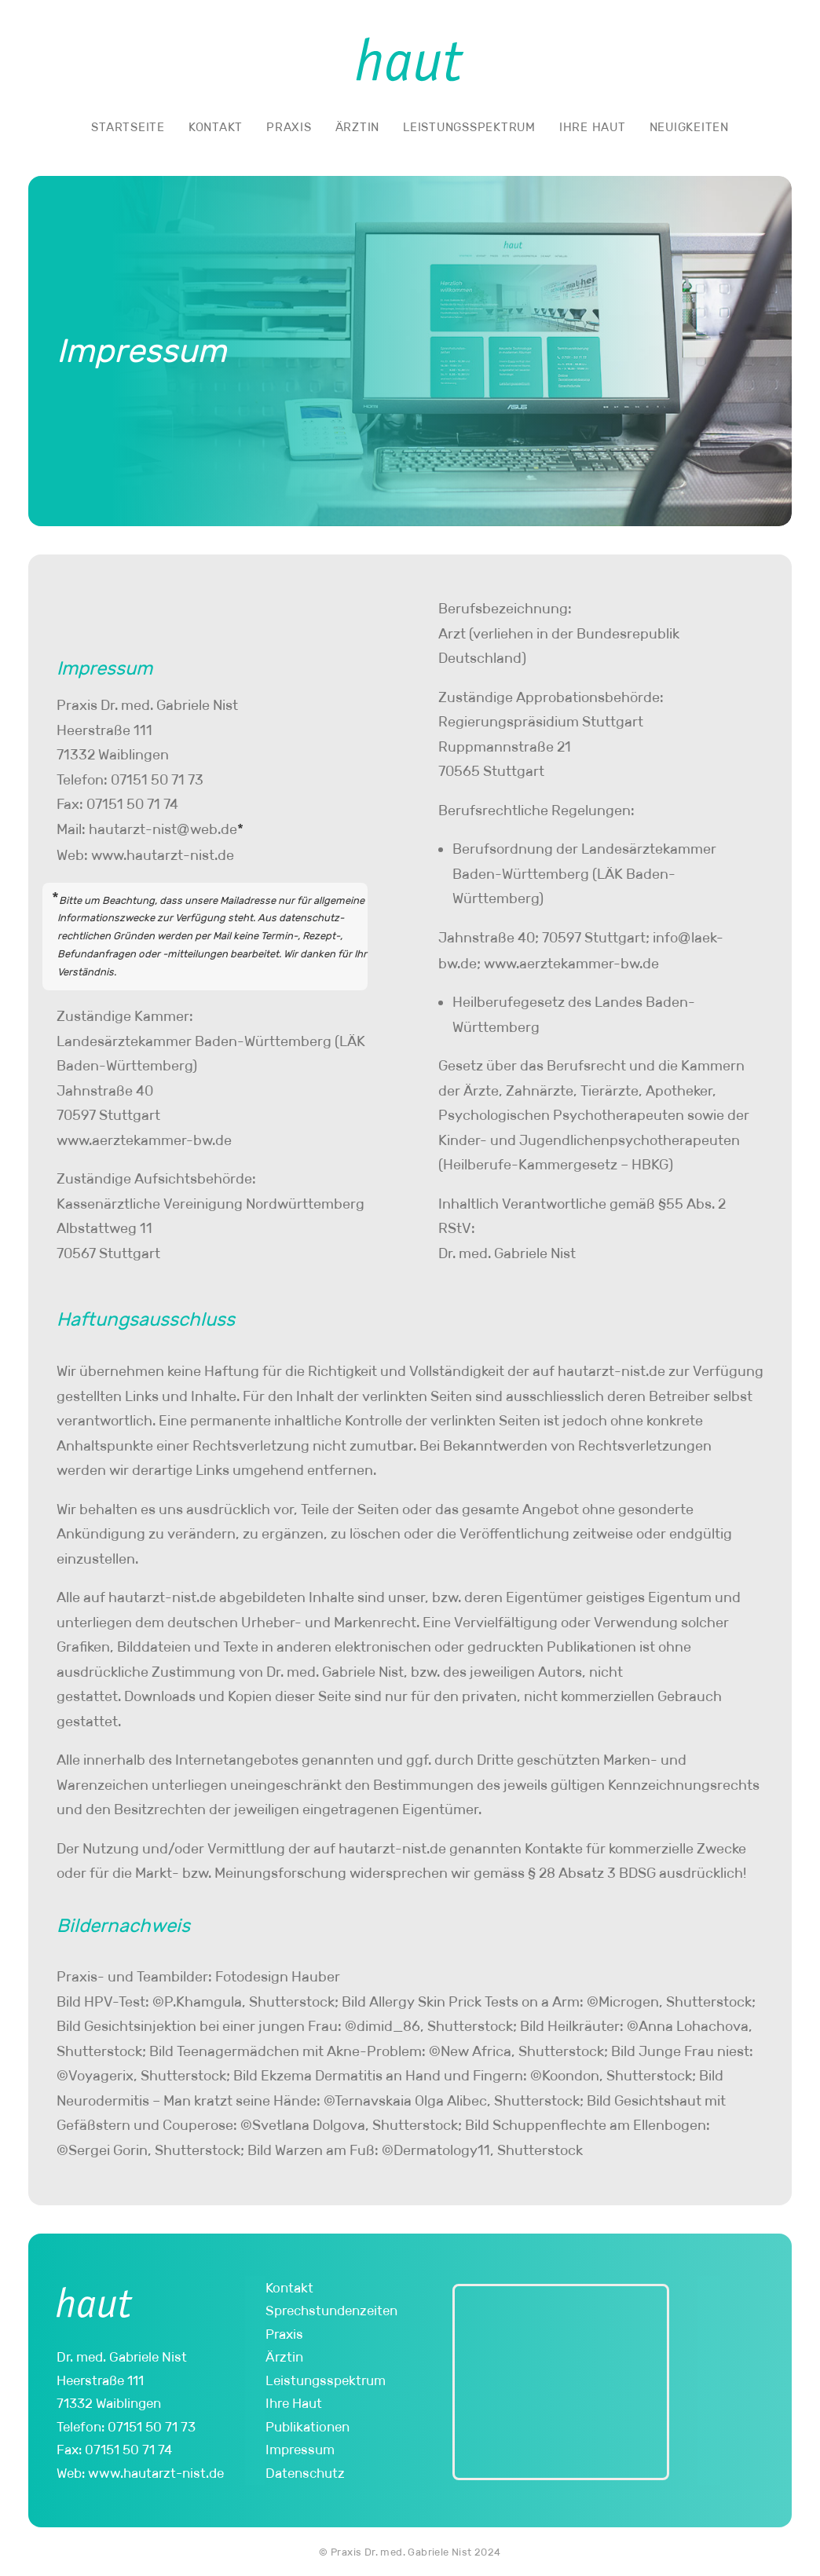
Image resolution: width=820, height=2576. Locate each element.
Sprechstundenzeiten (331, 2310)
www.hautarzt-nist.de (162, 855)
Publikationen (307, 2427)
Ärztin (357, 127)
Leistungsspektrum (469, 127)
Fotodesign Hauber (277, 1976)
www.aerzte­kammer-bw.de (144, 1140)
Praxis (289, 127)
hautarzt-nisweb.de (163, 829)
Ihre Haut (592, 127)
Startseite (128, 127)
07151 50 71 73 (157, 780)
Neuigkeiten (689, 127)
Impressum (300, 2449)
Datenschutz (305, 2473)
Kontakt (216, 127)
